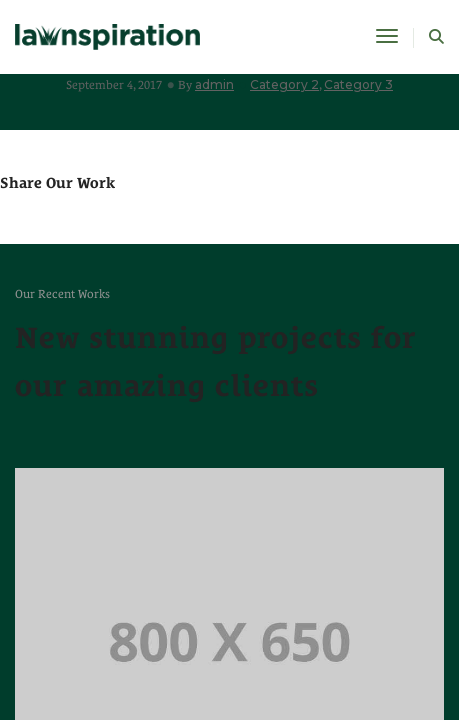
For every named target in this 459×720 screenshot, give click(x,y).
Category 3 (358, 84)
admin (214, 84)
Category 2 (284, 84)
